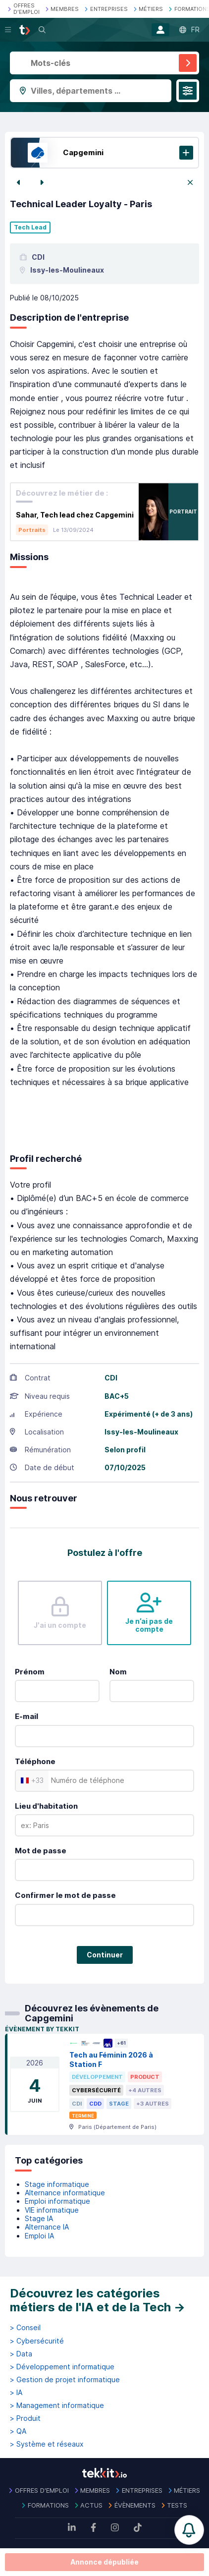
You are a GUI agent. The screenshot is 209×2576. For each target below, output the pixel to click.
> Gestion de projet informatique (65, 2380)
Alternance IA (47, 2227)
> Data (21, 2354)
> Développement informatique (62, 2367)
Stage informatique (57, 2184)
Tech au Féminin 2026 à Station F (111, 2059)
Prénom (30, 1671)
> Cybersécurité (37, 2341)
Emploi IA (39, 2236)
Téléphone (35, 1761)
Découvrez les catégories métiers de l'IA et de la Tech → (97, 2300)
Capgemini (83, 152)
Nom (118, 1671)
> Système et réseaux (47, 2444)
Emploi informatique (57, 2201)
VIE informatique (52, 2210)
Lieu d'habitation (46, 1806)
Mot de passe (40, 1850)
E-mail (26, 1716)
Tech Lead (30, 227)
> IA (16, 2393)
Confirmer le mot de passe (65, 1895)
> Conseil (25, 2328)
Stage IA (39, 2218)
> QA (18, 2431)
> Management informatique (57, 2405)
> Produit (25, 2418)
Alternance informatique (65, 2192)
